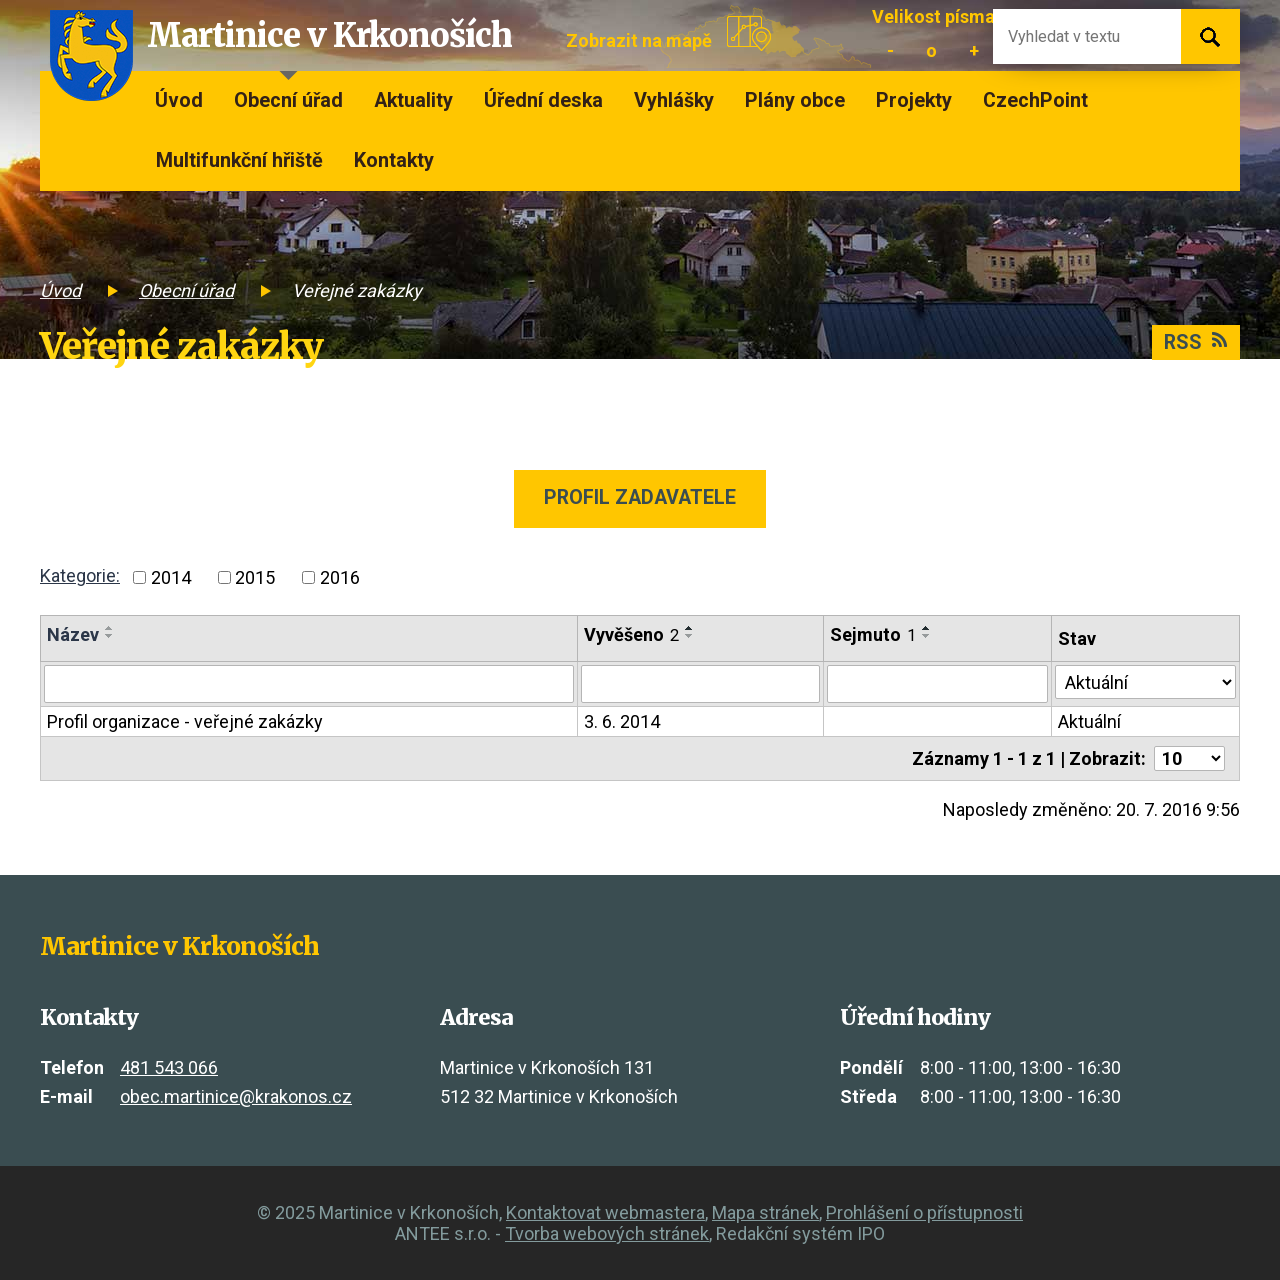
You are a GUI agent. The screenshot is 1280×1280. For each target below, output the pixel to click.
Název (73, 634)
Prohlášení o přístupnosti (924, 1212)
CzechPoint (1035, 100)
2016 (340, 577)
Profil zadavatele (640, 497)
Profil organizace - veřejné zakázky (185, 721)
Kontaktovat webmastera (605, 1212)
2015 (255, 577)
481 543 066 (169, 1067)
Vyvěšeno (631, 634)
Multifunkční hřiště (239, 160)
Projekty (914, 100)
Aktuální (1089, 721)
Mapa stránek (765, 1212)
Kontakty (394, 160)
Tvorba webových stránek (607, 1233)
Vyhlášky (674, 100)
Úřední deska (543, 100)
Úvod (179, 100)
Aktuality (413, 100)
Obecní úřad (288, 100)
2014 (171, 577)
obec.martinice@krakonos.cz (236, 1096)
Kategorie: (80, 575)
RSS (1196, 342)
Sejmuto (873, 634)
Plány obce (795, 100)
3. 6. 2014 (622, 721)
